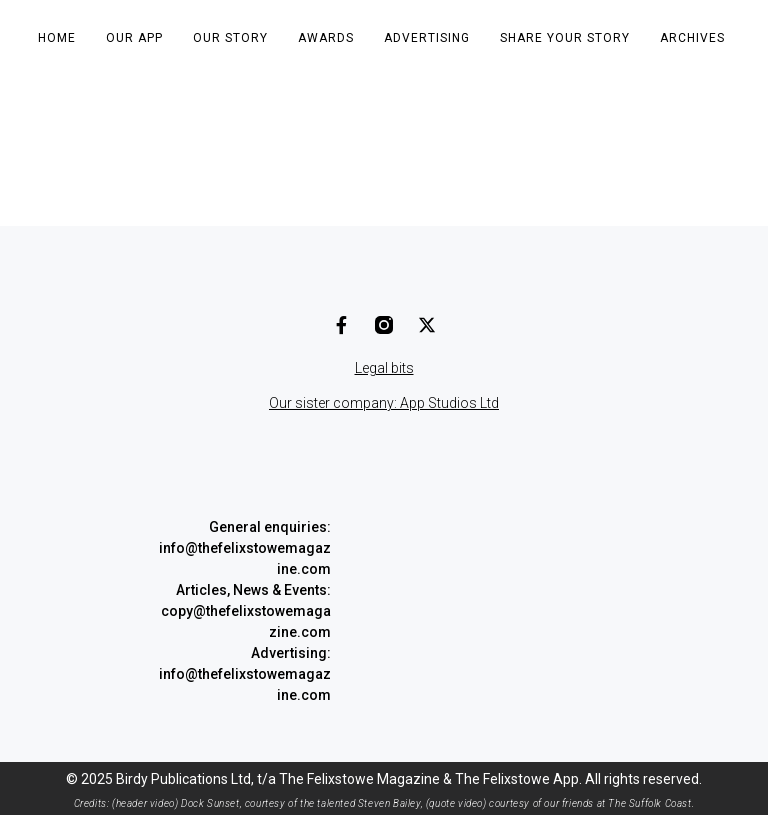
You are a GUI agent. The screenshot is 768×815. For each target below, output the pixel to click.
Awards (326, 38)
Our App (134, 38)
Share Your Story (565, 38)
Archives (692, 38)
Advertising (427, 38)
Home (57, 38)
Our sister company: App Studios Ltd (384, 403)
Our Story (230, 38)
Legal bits (384, 368)
